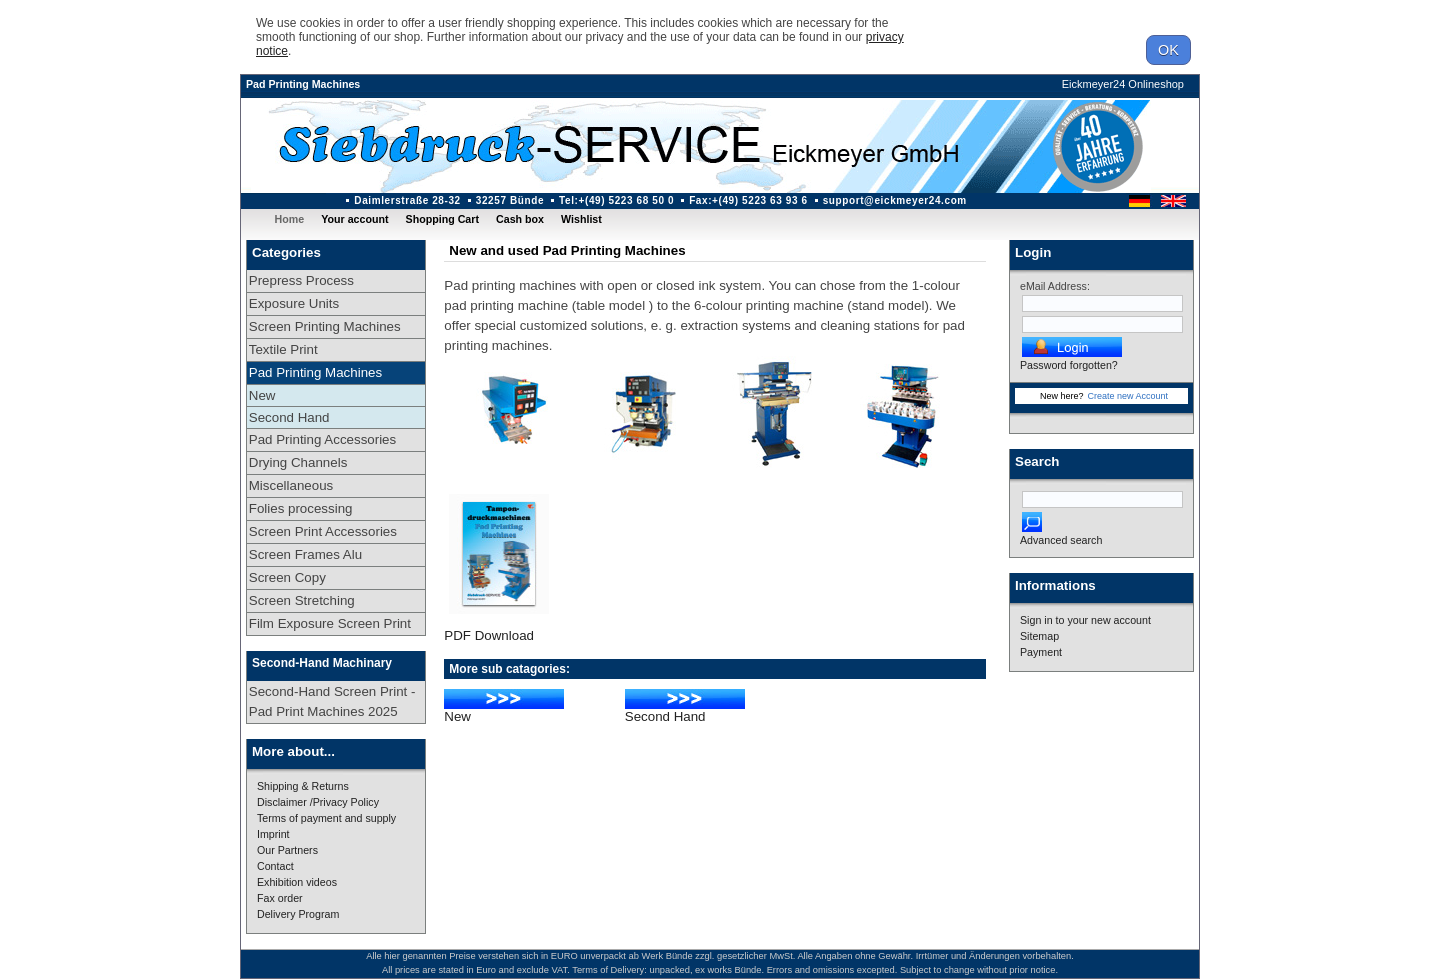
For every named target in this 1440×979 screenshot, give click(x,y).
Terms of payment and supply (326, 818)
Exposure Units (294, 303)
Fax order (280, 898)
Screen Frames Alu (305, 554)
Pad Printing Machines (303, 84)
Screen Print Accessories (323, 531)
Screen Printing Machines (325, 326)
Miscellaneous (291, 485)
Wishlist (581, 219)
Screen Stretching (302, 600)
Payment (1041, 652)
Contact (275, 866)
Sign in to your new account (1085, 620)
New (262, 395)
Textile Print (283, 349)
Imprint (273, 834)
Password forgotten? (1069, 365)
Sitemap (1039, 636)
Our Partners (287, 850)
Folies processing (301, 508)
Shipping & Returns (303, 786)
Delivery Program (298, 914)
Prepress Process (301, 280)
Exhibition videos (297, 882)
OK (1168, 50)
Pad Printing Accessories (322, 439)
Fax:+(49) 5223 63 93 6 (748, 200)
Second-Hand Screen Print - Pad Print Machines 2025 (332, 701)
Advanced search (1061, 540)
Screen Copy (287, 577)
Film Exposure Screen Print (330, 623)
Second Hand (289, 417)
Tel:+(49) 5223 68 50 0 (616, 200)
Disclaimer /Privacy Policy (318, 802)
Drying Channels (298, 462)
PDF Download (489, 635)
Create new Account (1127, 396)
